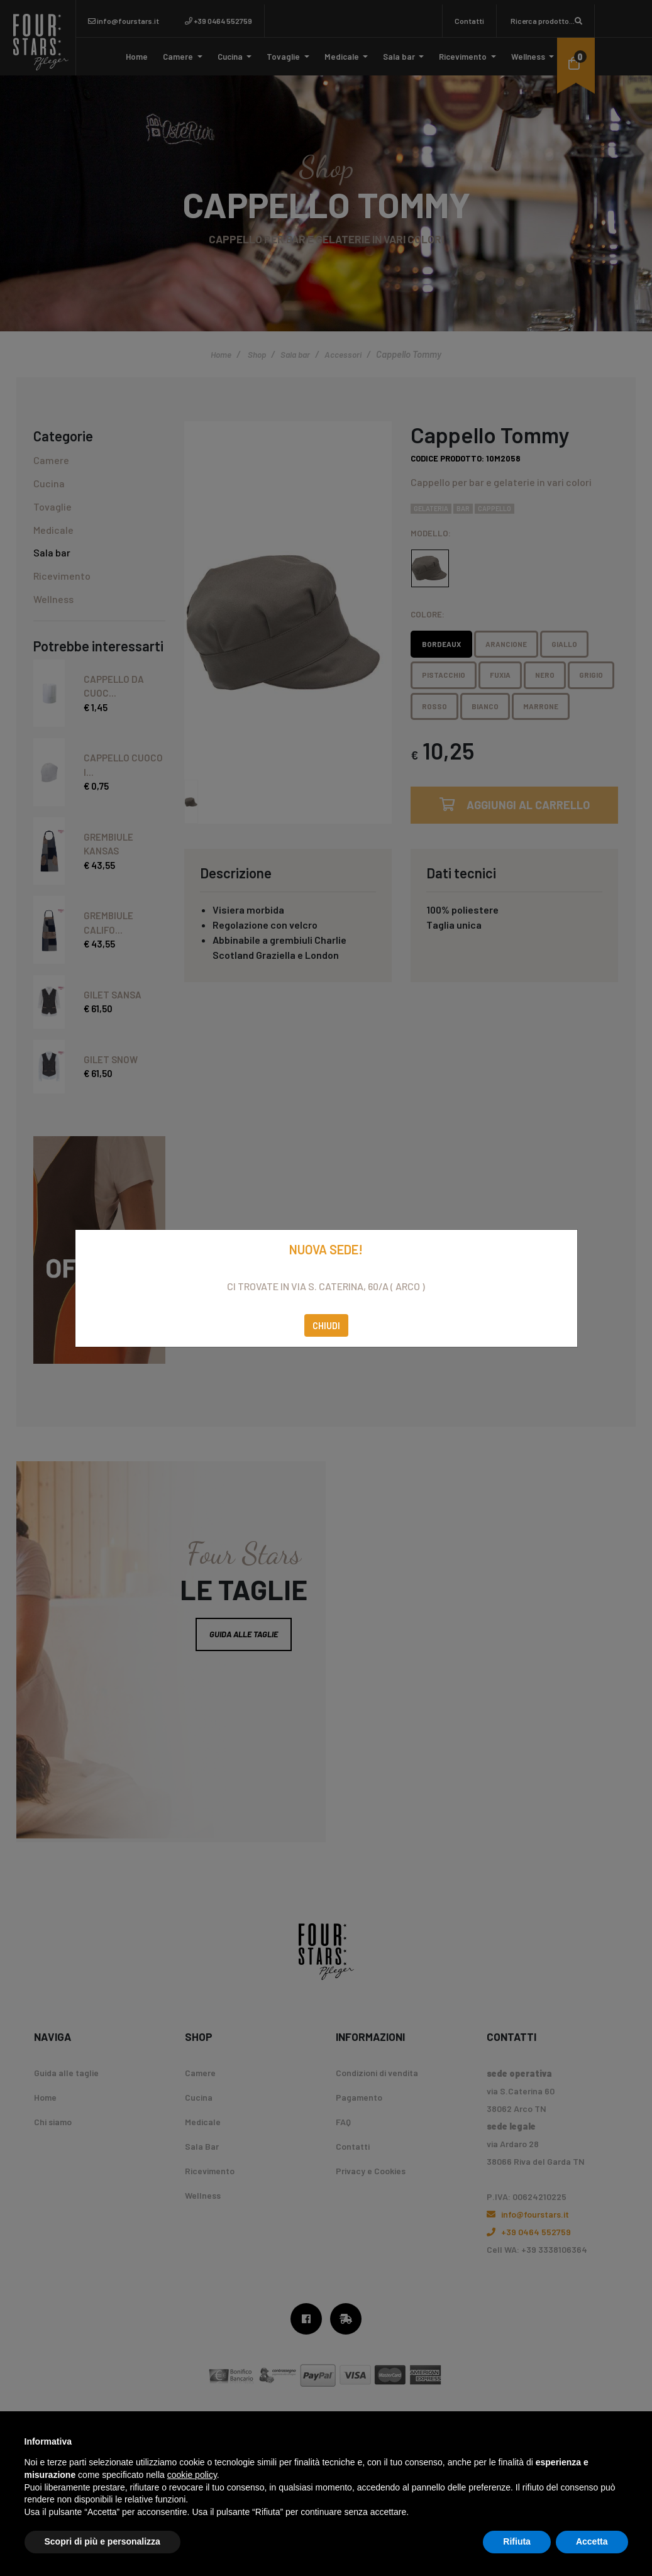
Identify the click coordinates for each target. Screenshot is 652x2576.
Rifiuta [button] (517, 2541)
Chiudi (326, 1325)
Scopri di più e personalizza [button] (102, 2541)
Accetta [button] (592, 2541)
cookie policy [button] (192, 2475)
